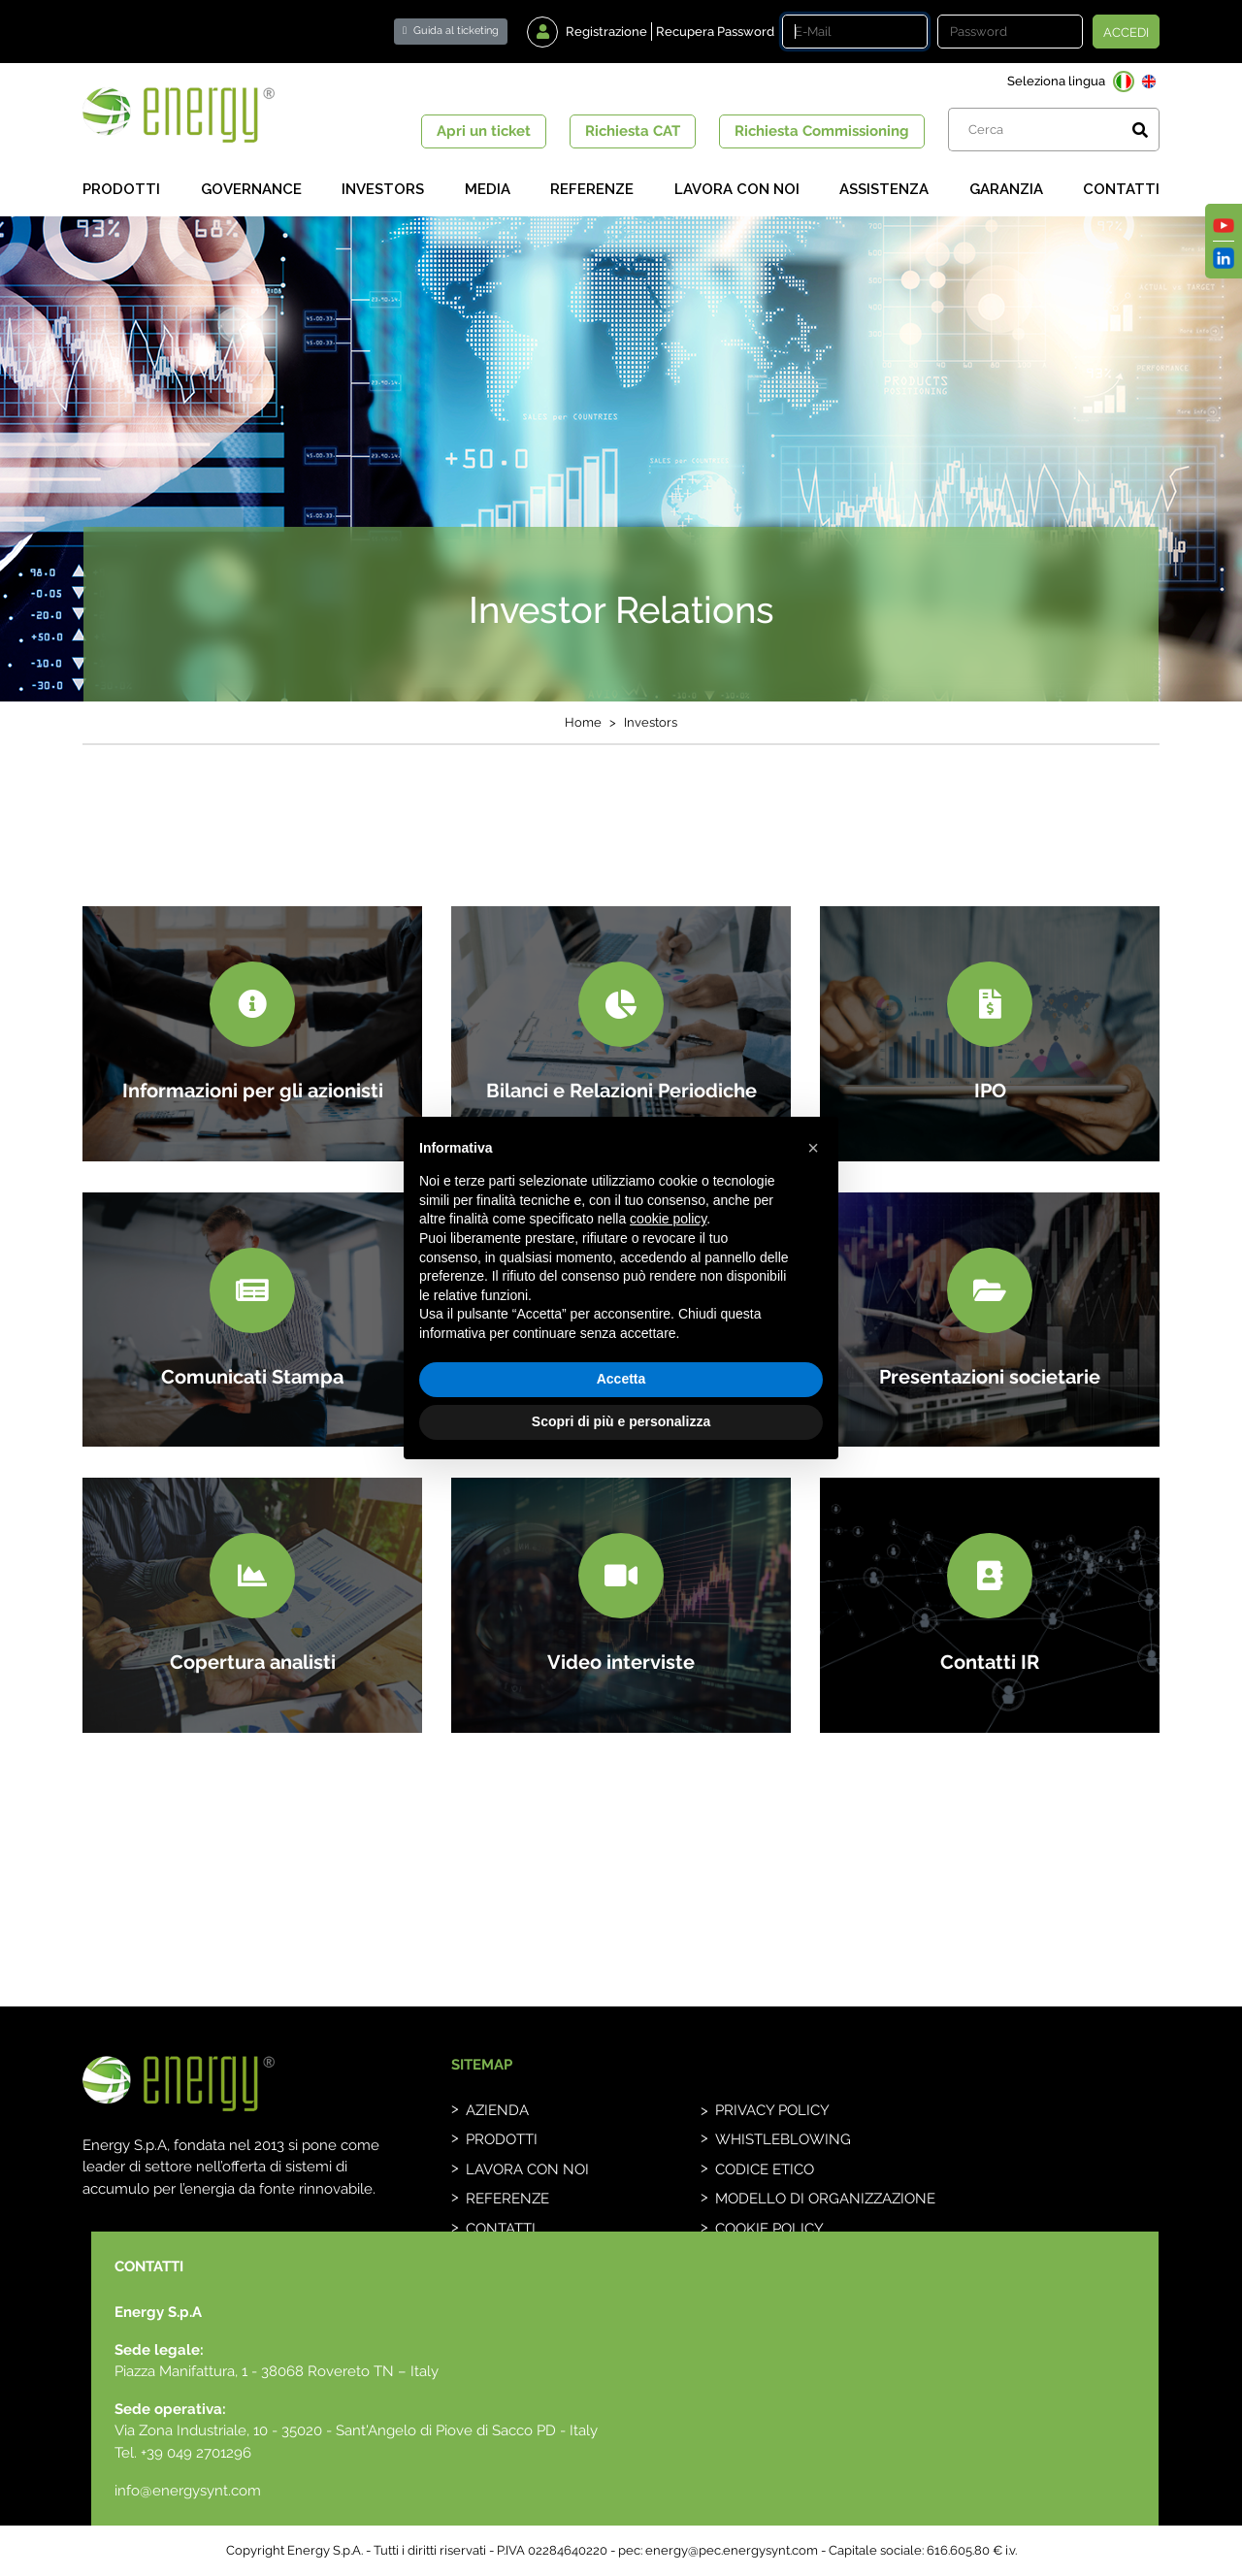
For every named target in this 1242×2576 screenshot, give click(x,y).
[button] (813, 1147)
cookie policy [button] (668, 1218)
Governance (251, 189)
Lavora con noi (737, 189)
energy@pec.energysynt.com (731, 2550)
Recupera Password (715, 31)
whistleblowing (783, 2139)
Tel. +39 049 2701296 (182, 2453)
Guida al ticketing (451, 30)
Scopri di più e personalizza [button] (621, 1421)
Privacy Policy (772, 2110)
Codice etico (764, 2169)
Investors (383, 189)
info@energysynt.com (187, 2490)
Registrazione (606, 31)
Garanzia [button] (1006, 189)
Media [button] (487, 189)
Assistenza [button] (884, 189)
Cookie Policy (769, 2228)
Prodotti (121, 189)
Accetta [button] (621, 1378)
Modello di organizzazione (825, 2198)
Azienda (497, 2110)
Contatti (1121, 189)
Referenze (592, 189)
